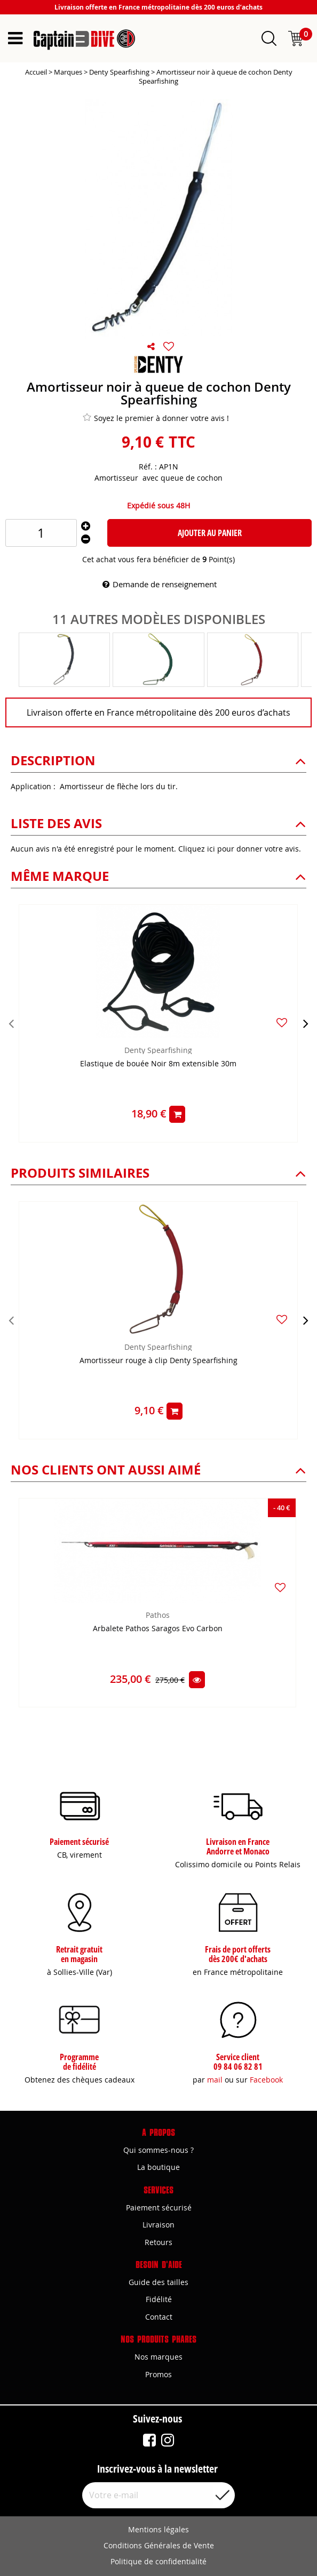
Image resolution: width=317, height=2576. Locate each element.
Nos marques (158, 2357)
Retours (158, 2242)
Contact (158, 2317)
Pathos (158, 1615)
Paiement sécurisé (159, 2207)
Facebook (266, 2080)
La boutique (158, 2167)
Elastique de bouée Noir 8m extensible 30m (158, 1063)
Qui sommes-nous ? (158, 2150)
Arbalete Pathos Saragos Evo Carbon (158, 1628)
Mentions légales (158, 2529)
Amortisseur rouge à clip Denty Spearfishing (158, 1360)
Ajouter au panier (210, 533)
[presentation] (11, 1023)
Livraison (158, 2224)
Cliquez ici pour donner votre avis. (239, 849)
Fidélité (159, 2299)
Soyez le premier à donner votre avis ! (156, 417)
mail (215, 2080)
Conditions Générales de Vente (159, 2545)
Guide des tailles (158, 2282)
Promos (158, 2374)
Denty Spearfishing (158, 1050)
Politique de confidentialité (158, 2561)
